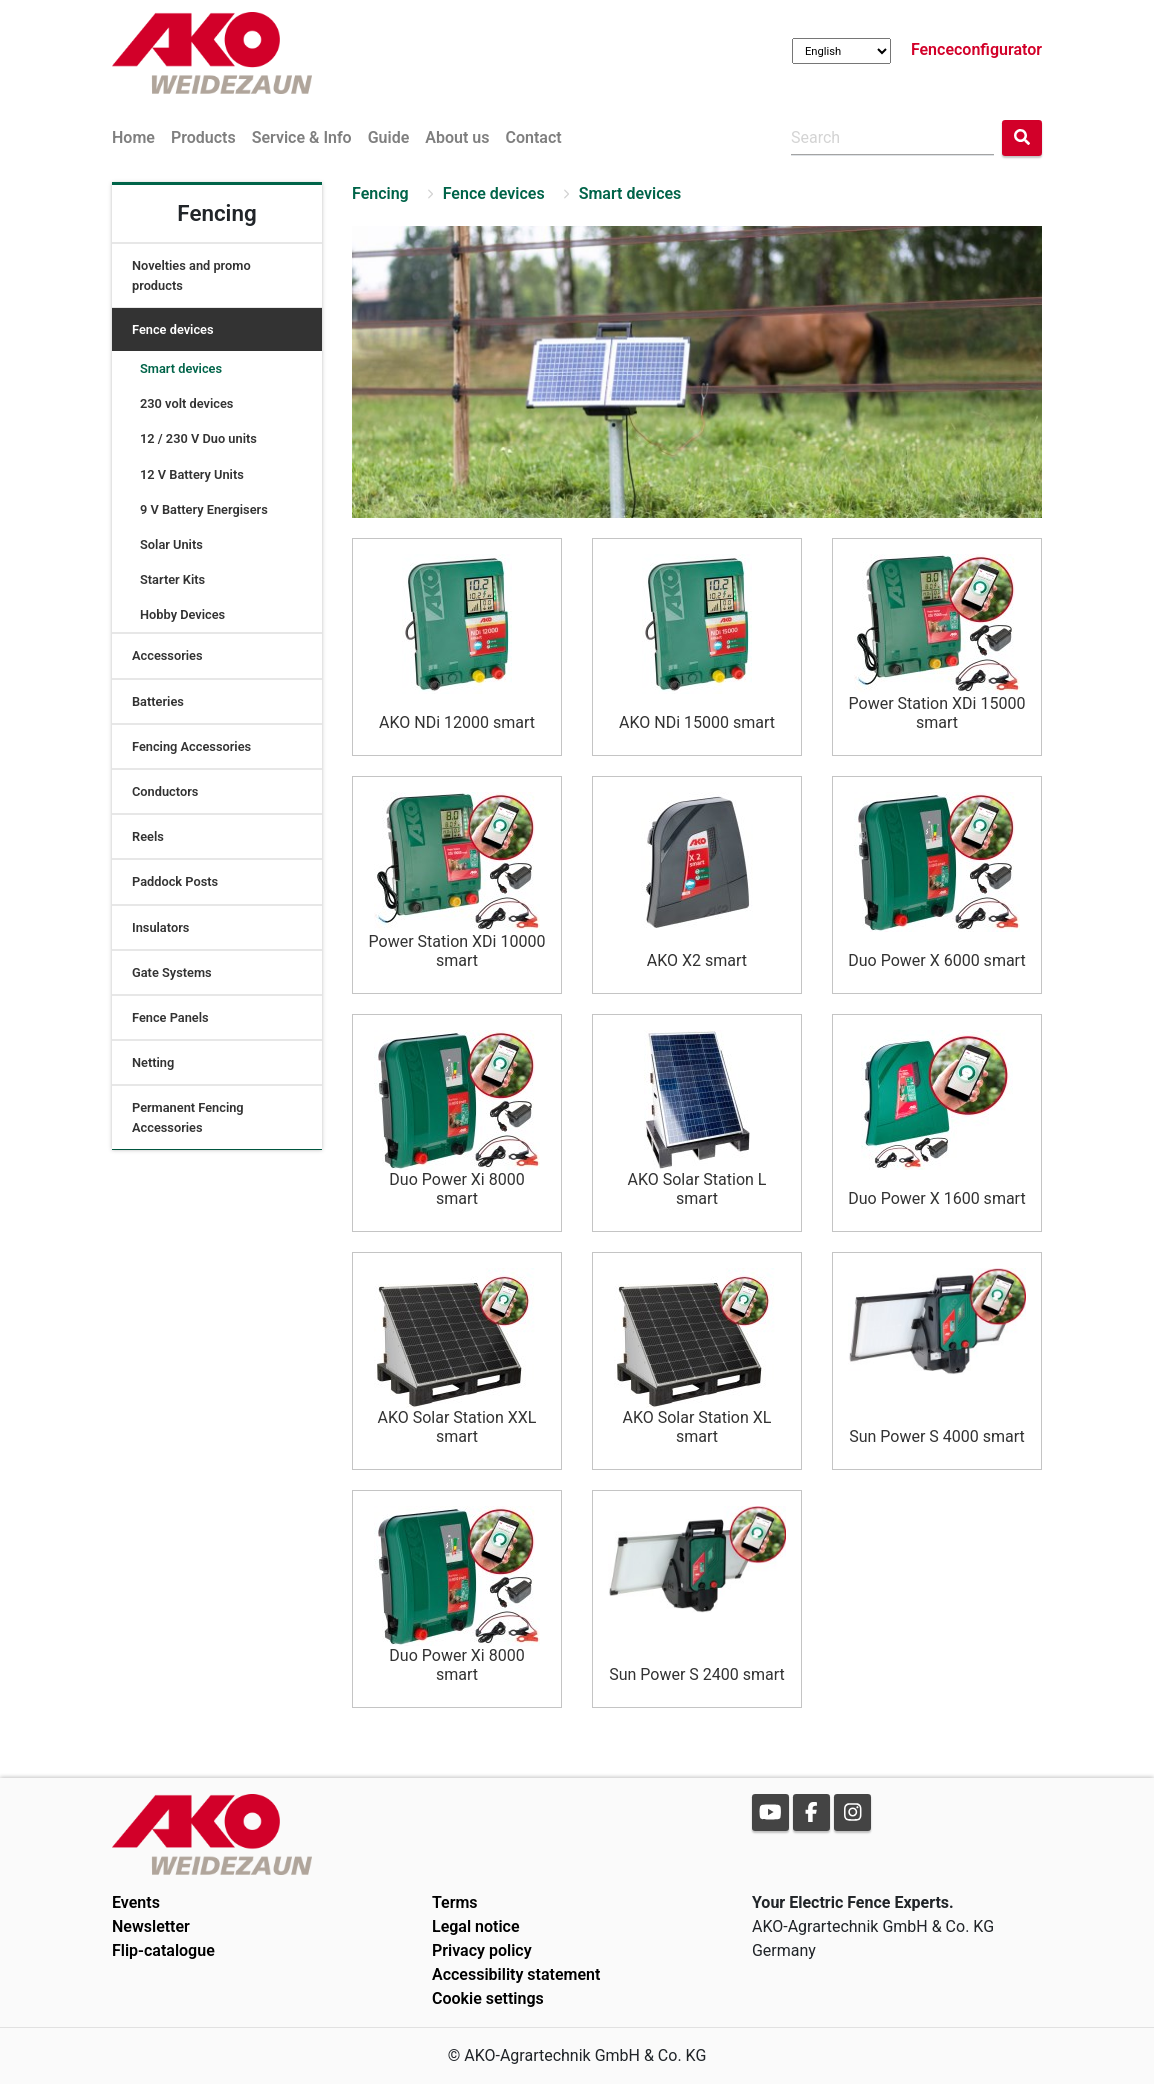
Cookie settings (488, 1998)
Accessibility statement (516, 1974)
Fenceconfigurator (976, 49)
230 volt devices (186, 403)
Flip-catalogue (163, 1950)
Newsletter (151, 1926)
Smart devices (181, 368)
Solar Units (171, 544)
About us (457, 137)
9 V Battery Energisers (204, 509)
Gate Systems (172, 972)
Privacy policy (482, 1950)
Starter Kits (172, 579)
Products (203, 137)
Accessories (167, 655)
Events (136, 1902)
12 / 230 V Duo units (198, 438)
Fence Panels (170, 1017)
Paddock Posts (175, 881)
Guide (389, 137)
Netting (153, 1062)
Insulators (160, 927)
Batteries (158, 701)
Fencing (380, 193)
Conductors (165, 791)
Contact (533, 137)
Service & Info (302, 137)
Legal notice (476, 1926)
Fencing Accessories (191, 746)
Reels (148, 836)
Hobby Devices (182, 614)
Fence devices (173, 329)
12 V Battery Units (192, 474)
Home (133, 137)
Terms (455, 1902)
